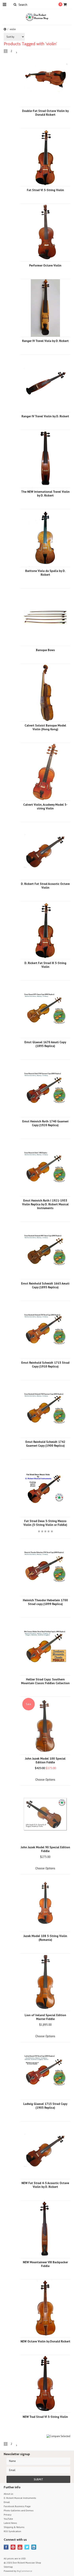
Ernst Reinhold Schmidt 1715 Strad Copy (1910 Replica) (45, 1364)
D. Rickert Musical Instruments (20, 2497)
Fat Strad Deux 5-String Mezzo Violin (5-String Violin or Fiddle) (45, 1523)
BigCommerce (24, 2570)
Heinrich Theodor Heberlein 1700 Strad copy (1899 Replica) (45, 1602)
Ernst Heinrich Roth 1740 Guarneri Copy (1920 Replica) (45, 1123)
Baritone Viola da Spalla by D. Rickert (45, 572)
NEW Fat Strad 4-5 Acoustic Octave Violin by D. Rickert (45, 2185)
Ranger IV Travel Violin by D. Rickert (45, 416)
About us (8, 2493)
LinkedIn (33, 2547)
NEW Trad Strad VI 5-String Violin (45, 2417)
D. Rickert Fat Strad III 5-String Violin (45, 965)
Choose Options (45, 1779)
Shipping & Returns (14, 2527)
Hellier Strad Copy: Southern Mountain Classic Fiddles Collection (45, 1681)
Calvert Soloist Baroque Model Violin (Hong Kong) (45, 727)
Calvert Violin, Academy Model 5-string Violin (45, 806)
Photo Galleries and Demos (19, 2510)
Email (7, 2502)
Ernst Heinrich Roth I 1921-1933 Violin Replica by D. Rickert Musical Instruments (45, 1204)
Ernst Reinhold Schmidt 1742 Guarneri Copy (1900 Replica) (45, 1443)
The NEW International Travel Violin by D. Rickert (45, 493)
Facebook (6, 2547)
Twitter (26, 2547)
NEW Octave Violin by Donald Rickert (45, 2341)
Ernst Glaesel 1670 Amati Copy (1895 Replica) (45, 1044)
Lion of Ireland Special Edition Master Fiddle (45, 2017)
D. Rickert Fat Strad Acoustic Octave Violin (45, 885)
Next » (17, 52)
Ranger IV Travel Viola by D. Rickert (45, 341)
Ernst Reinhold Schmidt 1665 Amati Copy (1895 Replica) (45, 1285)
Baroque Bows (45, 650)
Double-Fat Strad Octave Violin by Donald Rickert (45, 112)
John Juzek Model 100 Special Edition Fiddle (45, 1760)
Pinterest (13, 2547)
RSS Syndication (12, 2531)
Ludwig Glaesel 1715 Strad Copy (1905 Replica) (45, 2105)
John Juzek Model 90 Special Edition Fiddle (45, 1849)
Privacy (7, 2514)
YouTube (8, 2518)
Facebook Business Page (17, 2506)
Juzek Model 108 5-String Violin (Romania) (45, 1938)
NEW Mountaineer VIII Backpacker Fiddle (45, 2264)
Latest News (10, 2522)
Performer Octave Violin (45, 265)
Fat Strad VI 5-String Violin (45, 190)
